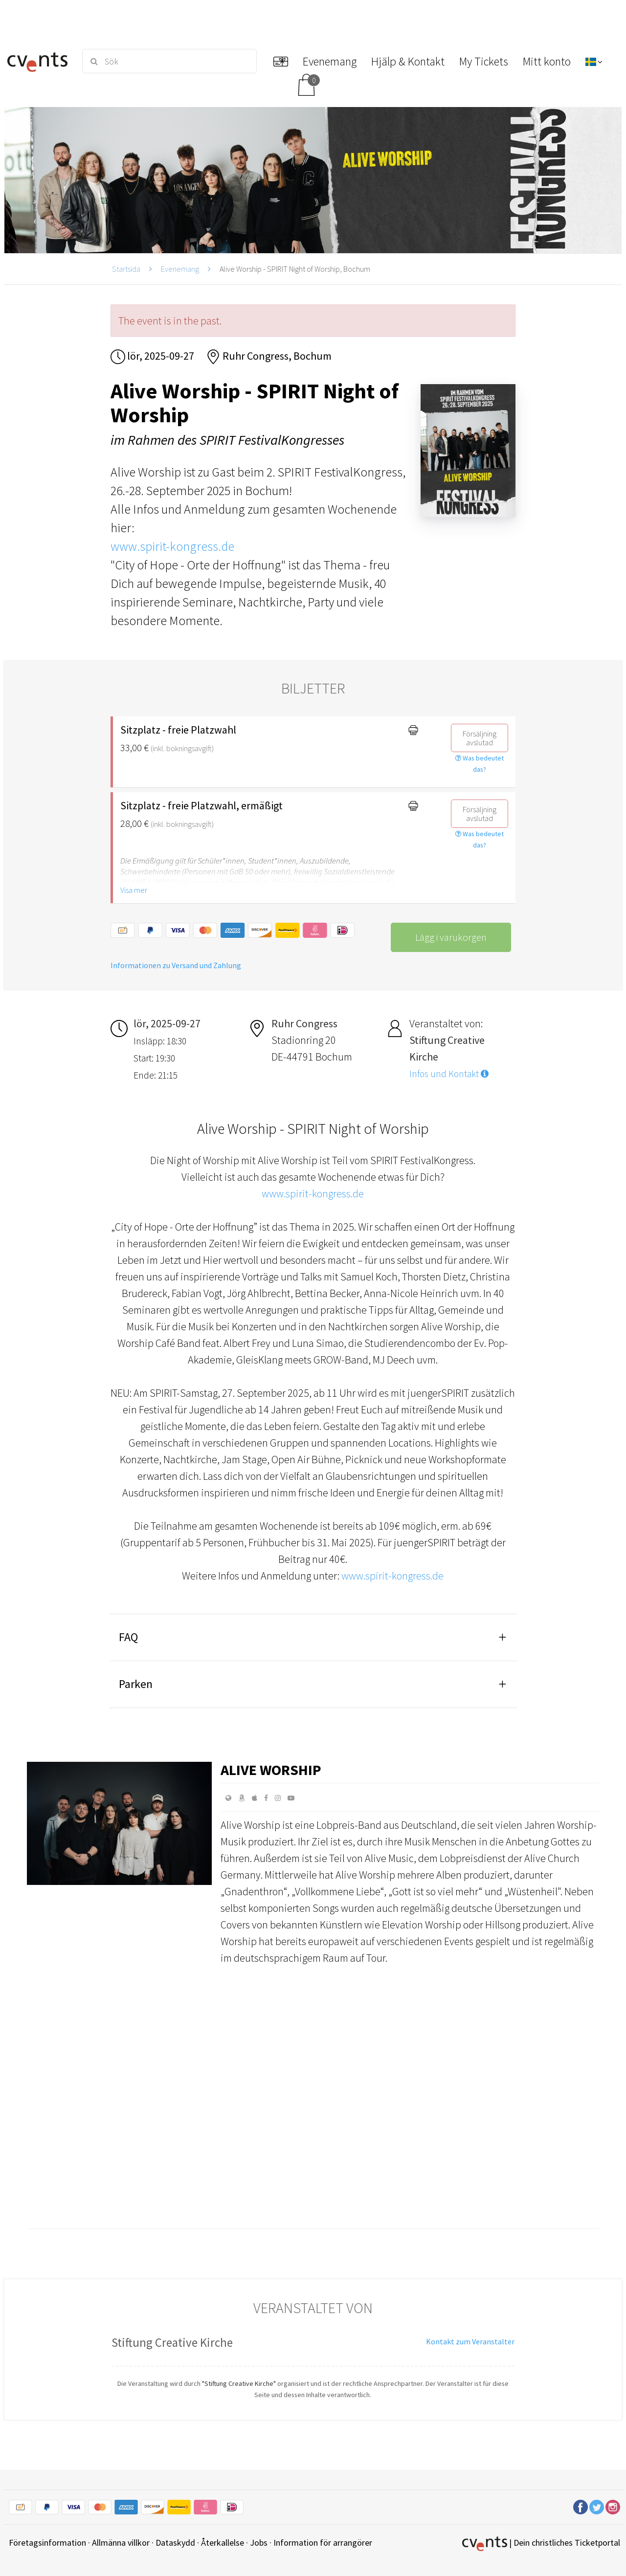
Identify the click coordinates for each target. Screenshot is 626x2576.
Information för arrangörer (322, 2542)
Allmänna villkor (121, 2542)
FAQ (128, 1637)
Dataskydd (175, 2542)
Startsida (126, 269)
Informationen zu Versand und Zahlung (176, 965)
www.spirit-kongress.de (172, 546)
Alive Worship (271, 1769)
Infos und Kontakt (449, 1074)
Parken (136, 1683)
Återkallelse (222, 2542)
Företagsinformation (47, 2542)
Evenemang (180, 269)
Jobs (259, 2542)
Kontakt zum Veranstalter (470, 2341)
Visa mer (133, 890)
